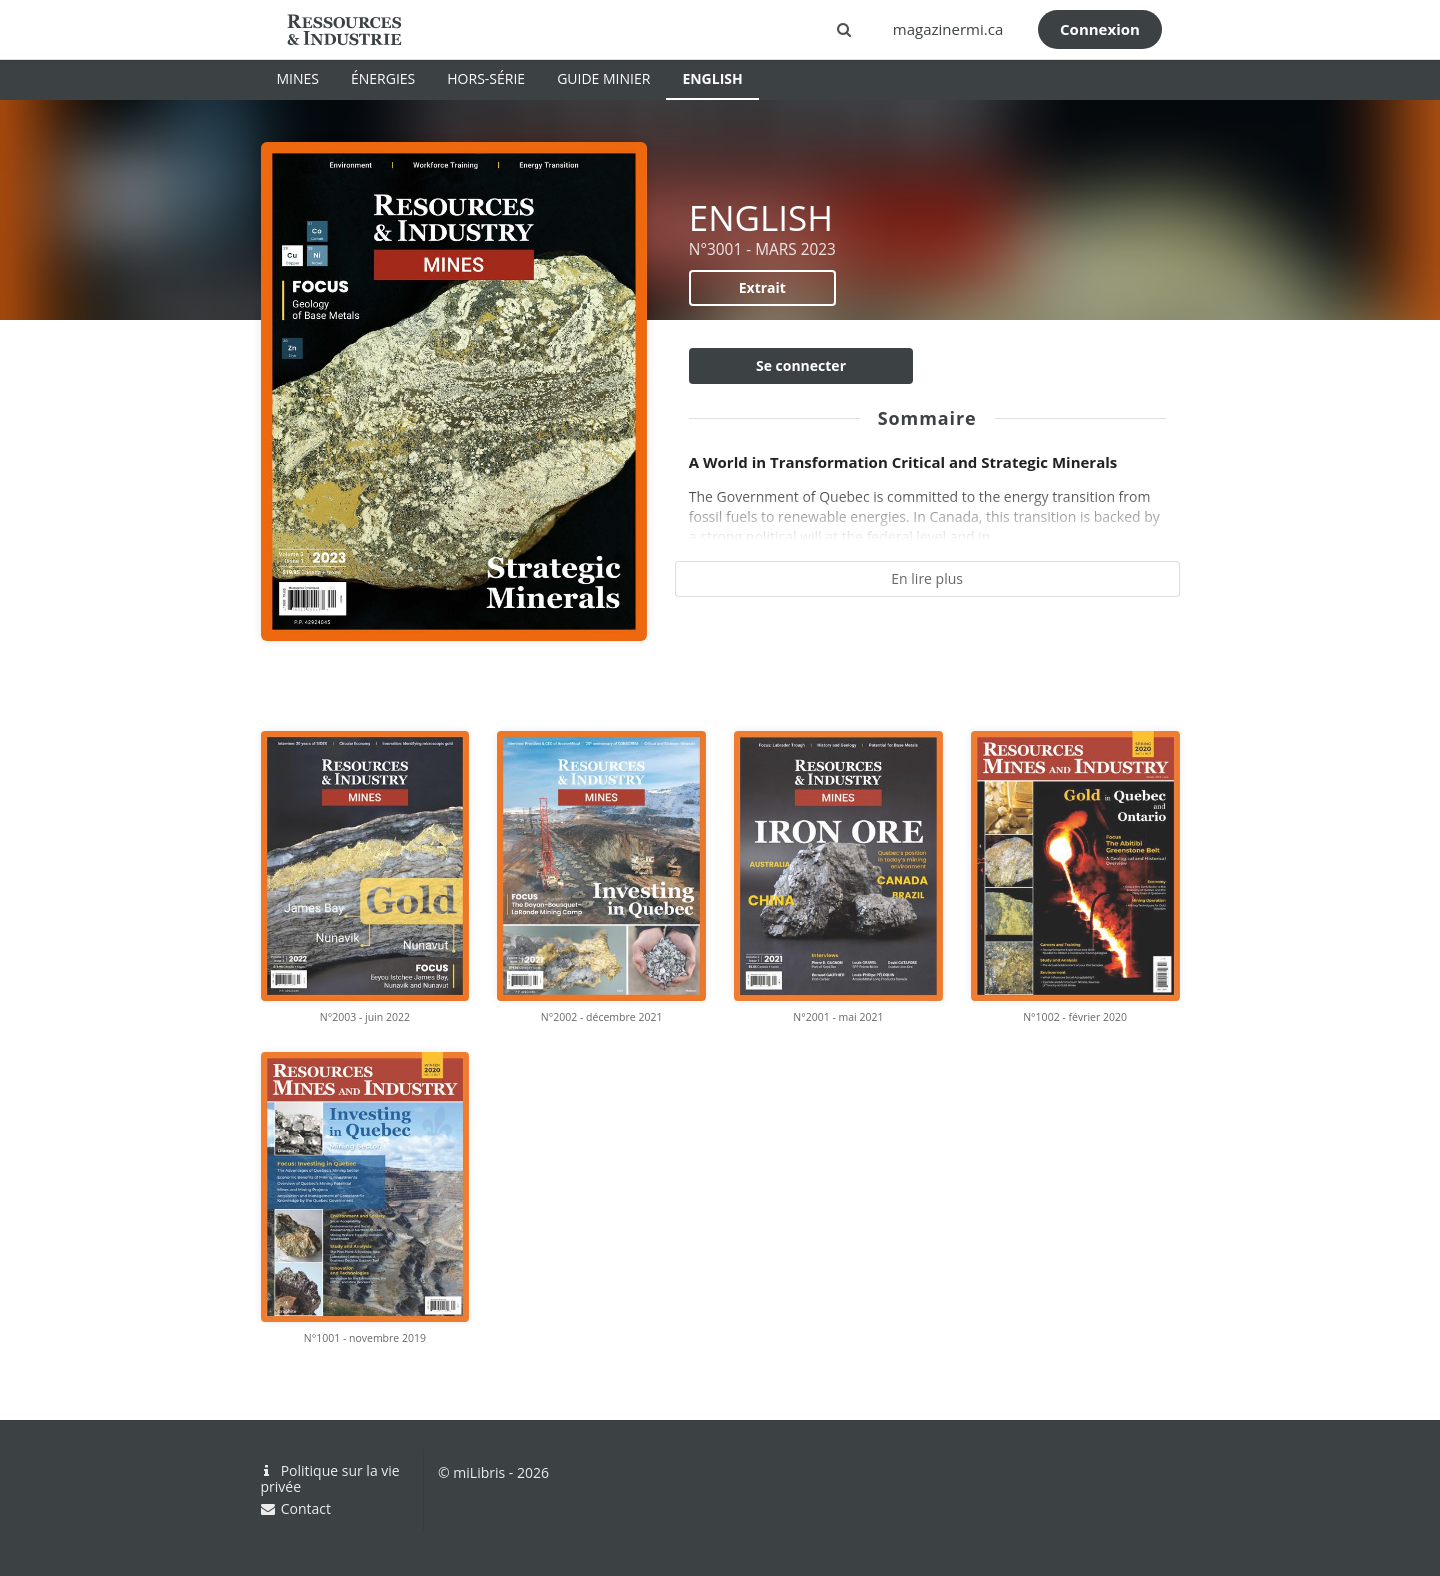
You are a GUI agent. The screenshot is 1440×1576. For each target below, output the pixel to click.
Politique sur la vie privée (330, 1479)
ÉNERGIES (383, 78)
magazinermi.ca (948, 29)
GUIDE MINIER (603, 78)
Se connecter (801, 365)
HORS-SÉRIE (486, 78)
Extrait (762, 287)
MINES (298, 78)
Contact (296, 1508)
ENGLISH (712, 78)
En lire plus (927, 578)
